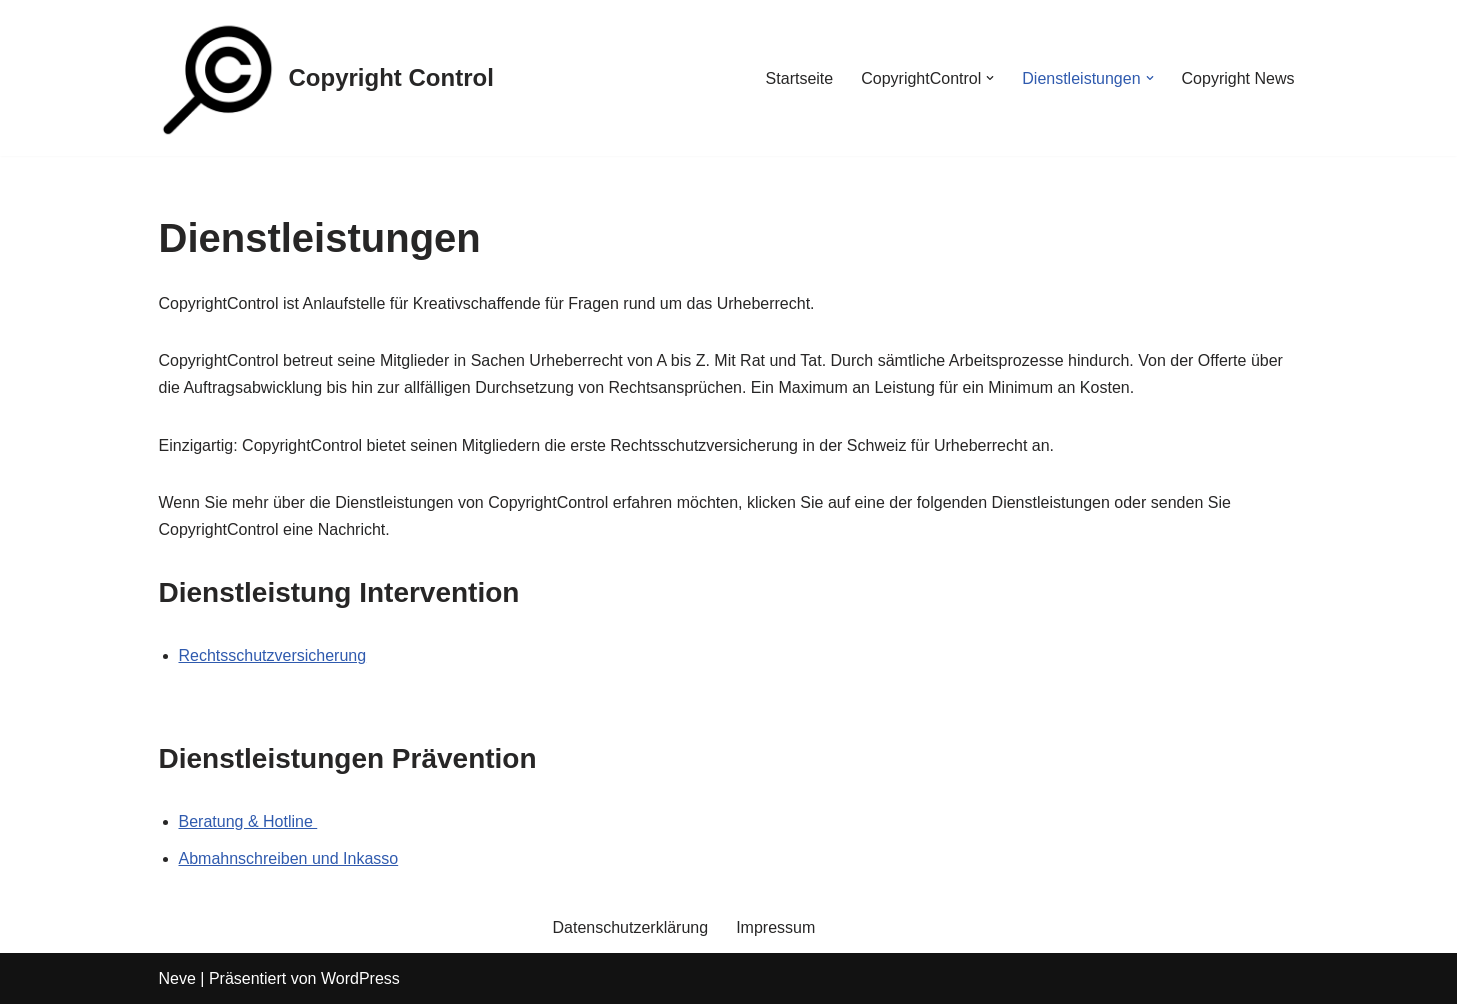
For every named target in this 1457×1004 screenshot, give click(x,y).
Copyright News (1238, 78)
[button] (990, 78)
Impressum (775, 927)
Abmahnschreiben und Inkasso (289, 858)
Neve (177, 978)
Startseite (800, 78)
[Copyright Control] (326, 78)
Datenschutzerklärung (631, 927)
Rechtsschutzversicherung (273, 655)
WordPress (360, 978)
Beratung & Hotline (248, 821)
